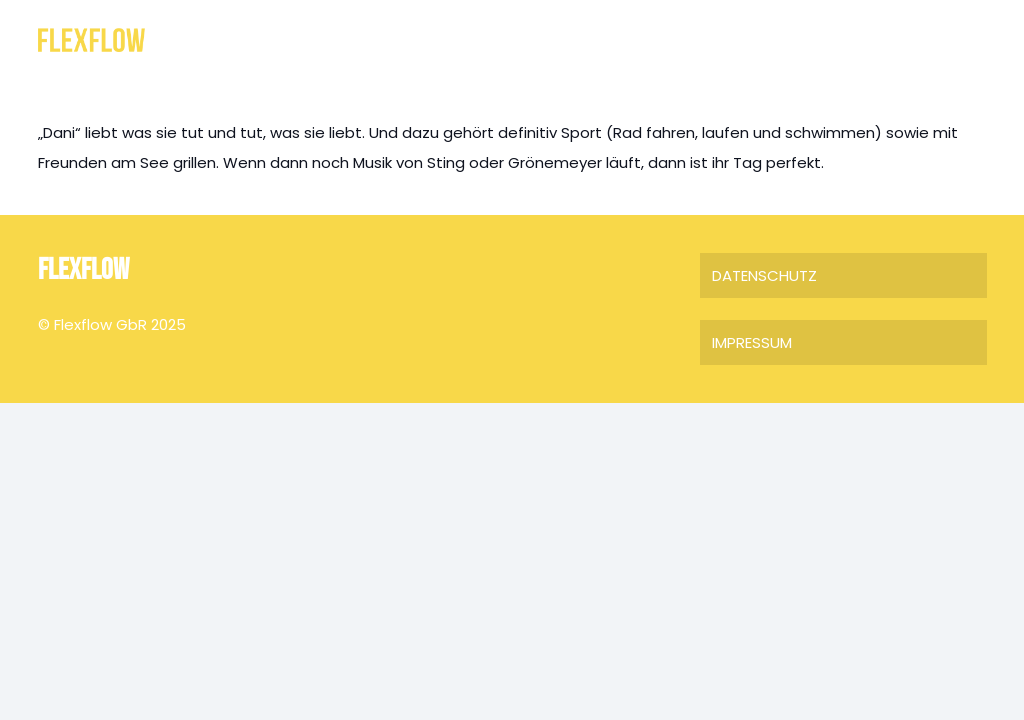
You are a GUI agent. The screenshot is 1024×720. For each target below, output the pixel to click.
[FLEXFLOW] (91, 40)
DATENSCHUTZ (764, 275)
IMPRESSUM (752, 342)
